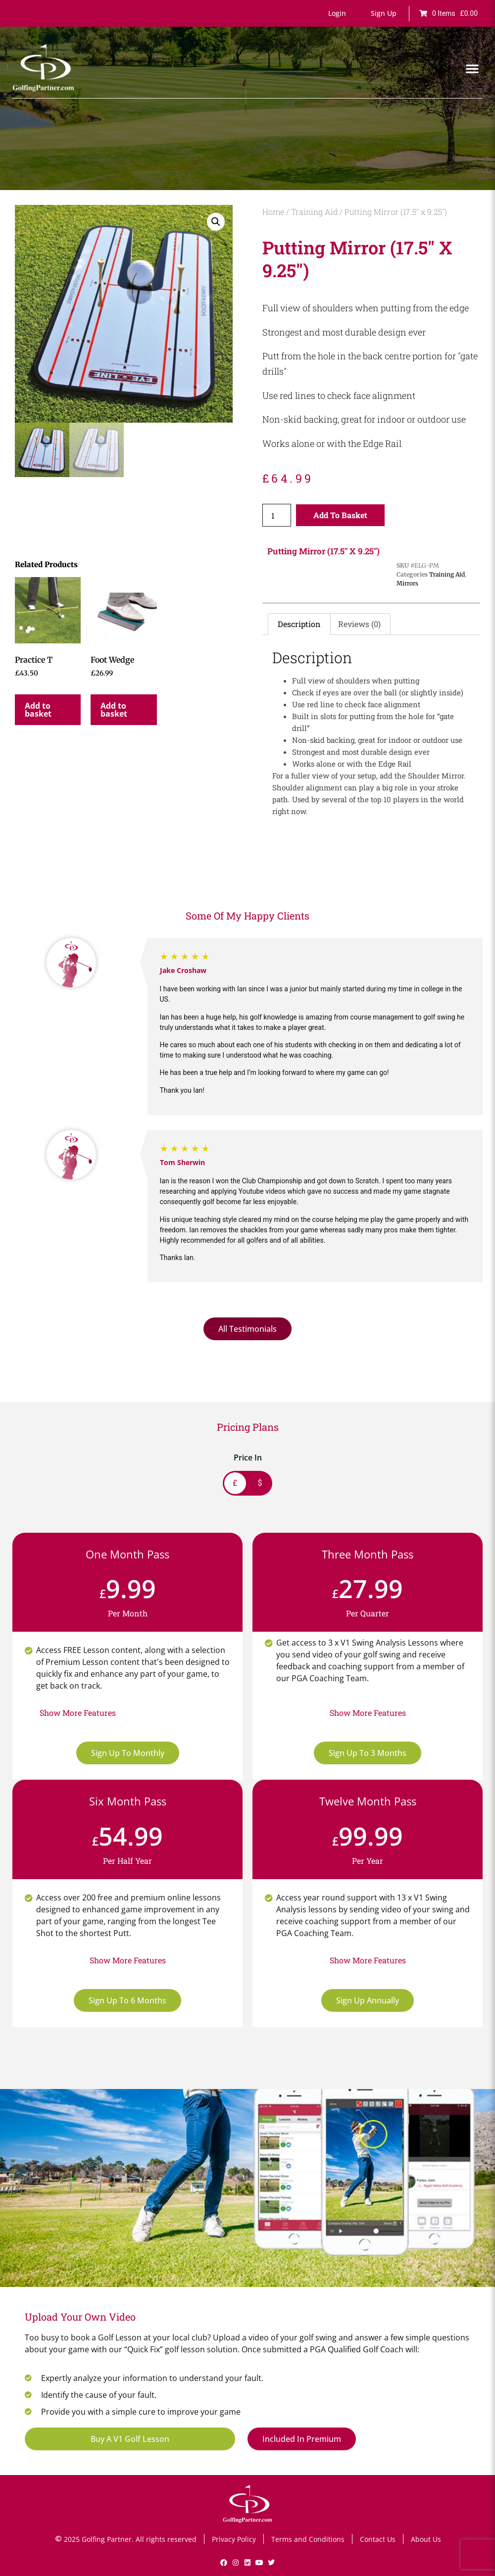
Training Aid (314, 211)
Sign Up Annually (367, 2000)
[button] (337, 13)
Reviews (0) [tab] (359, 624)
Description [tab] (299, 624)
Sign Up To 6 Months (127, 2000)
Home (273, 211)
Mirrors (407, 583)
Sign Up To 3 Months (367, 1753)
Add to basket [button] (38, 709)
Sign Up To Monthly (127, 1753)
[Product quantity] (276, 515)
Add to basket (340, 515)
